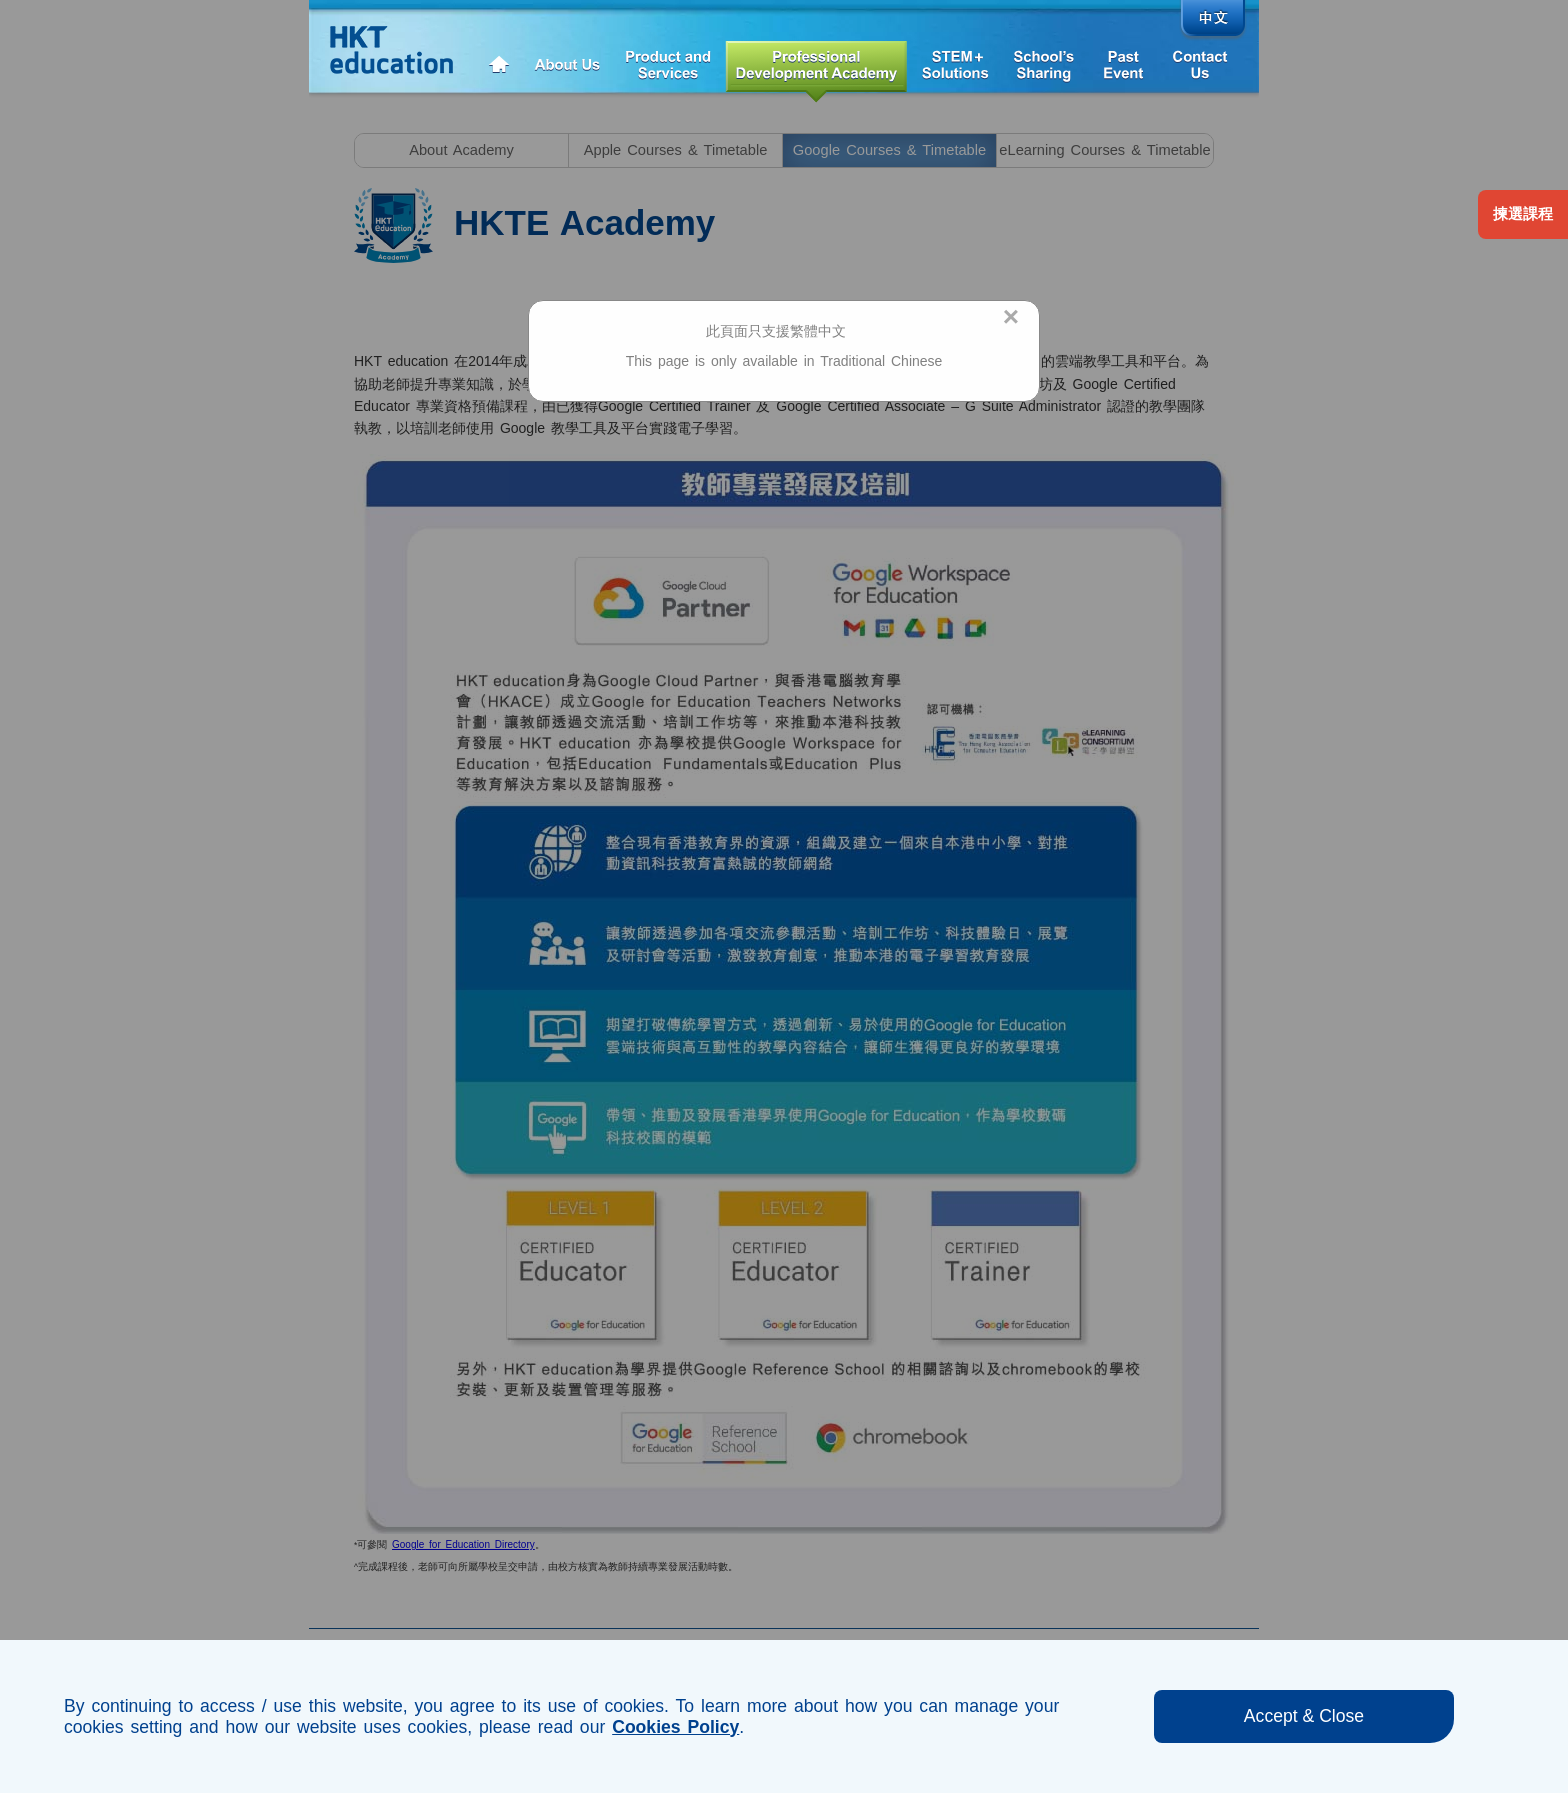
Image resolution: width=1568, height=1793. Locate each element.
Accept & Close (1304, 1716)
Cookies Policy (675, 1727)
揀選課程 (1523, 214)
